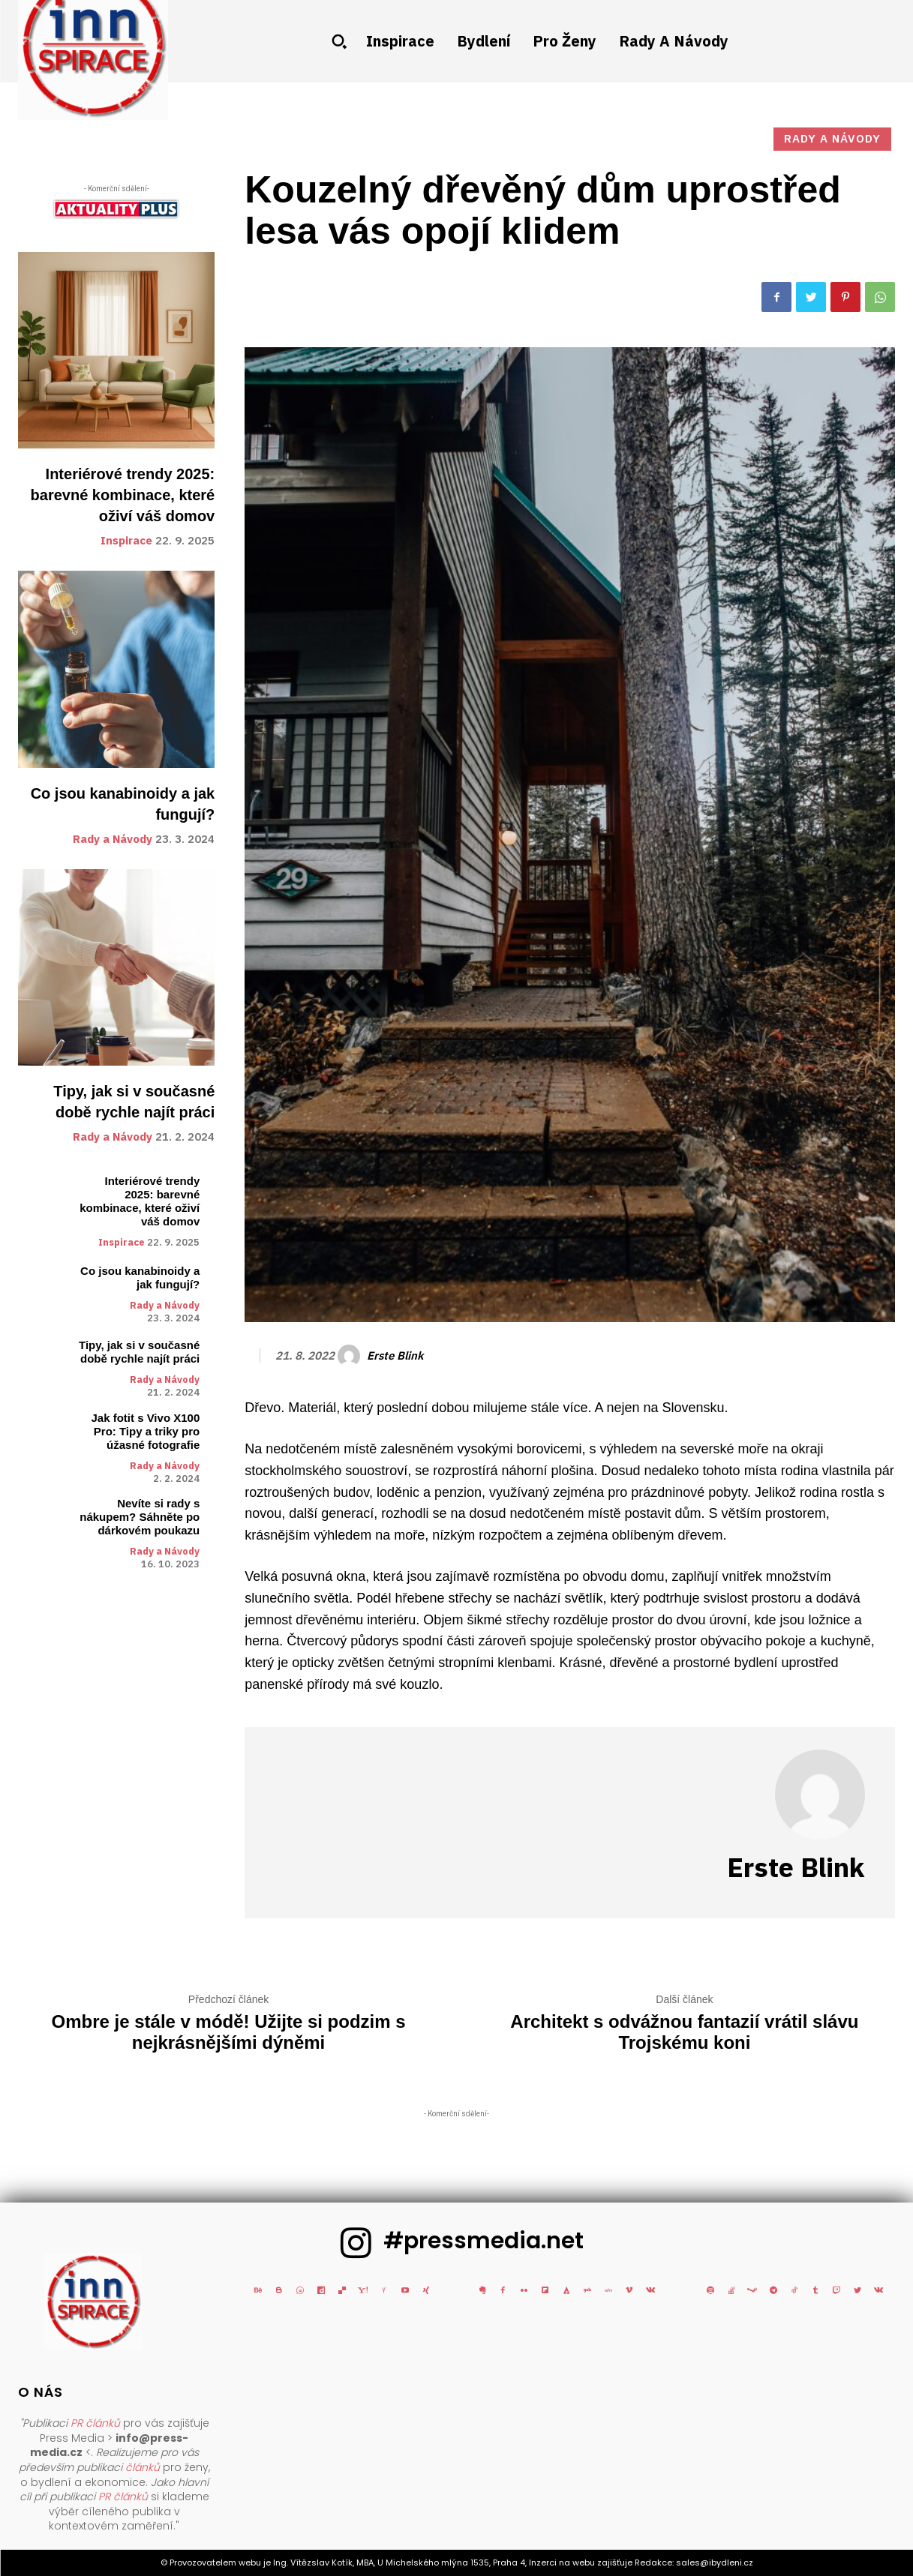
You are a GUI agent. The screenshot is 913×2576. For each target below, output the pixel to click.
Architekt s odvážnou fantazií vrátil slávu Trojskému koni (684, 2032)
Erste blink (395, 1356)
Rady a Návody (112, 839)
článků (142, 2467)
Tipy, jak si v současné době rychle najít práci (139, 1352)
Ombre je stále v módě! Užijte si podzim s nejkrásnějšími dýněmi (228, 2032)
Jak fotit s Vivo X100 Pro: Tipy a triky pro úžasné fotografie (145, 1431)
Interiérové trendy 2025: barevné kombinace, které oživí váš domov (123, 495)
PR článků (95, 2423)
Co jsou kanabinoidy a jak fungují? (140, 1277)
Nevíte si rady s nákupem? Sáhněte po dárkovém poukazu (140, 1517)
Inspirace (126, 541)
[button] (339, 41)
